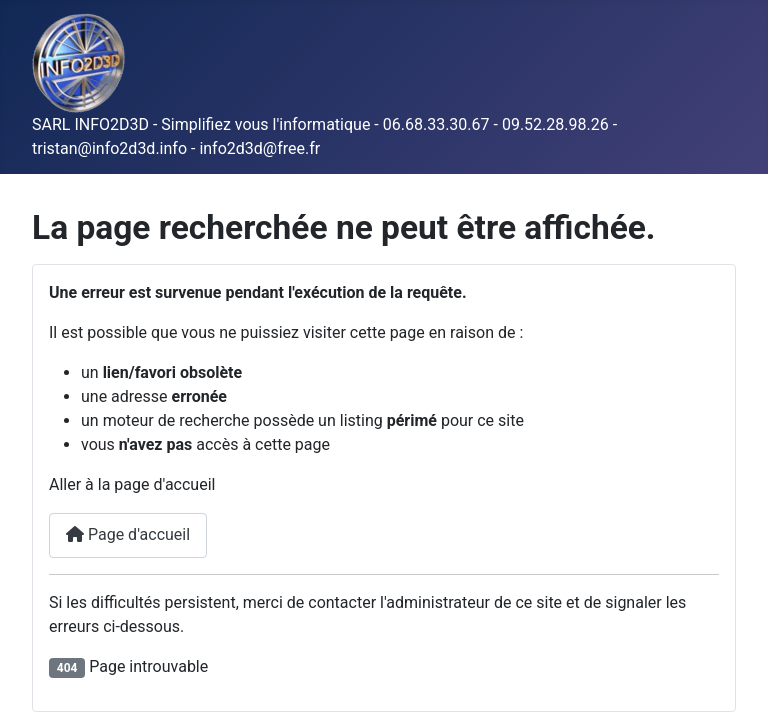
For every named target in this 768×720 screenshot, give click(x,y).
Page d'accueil (128, 534)
